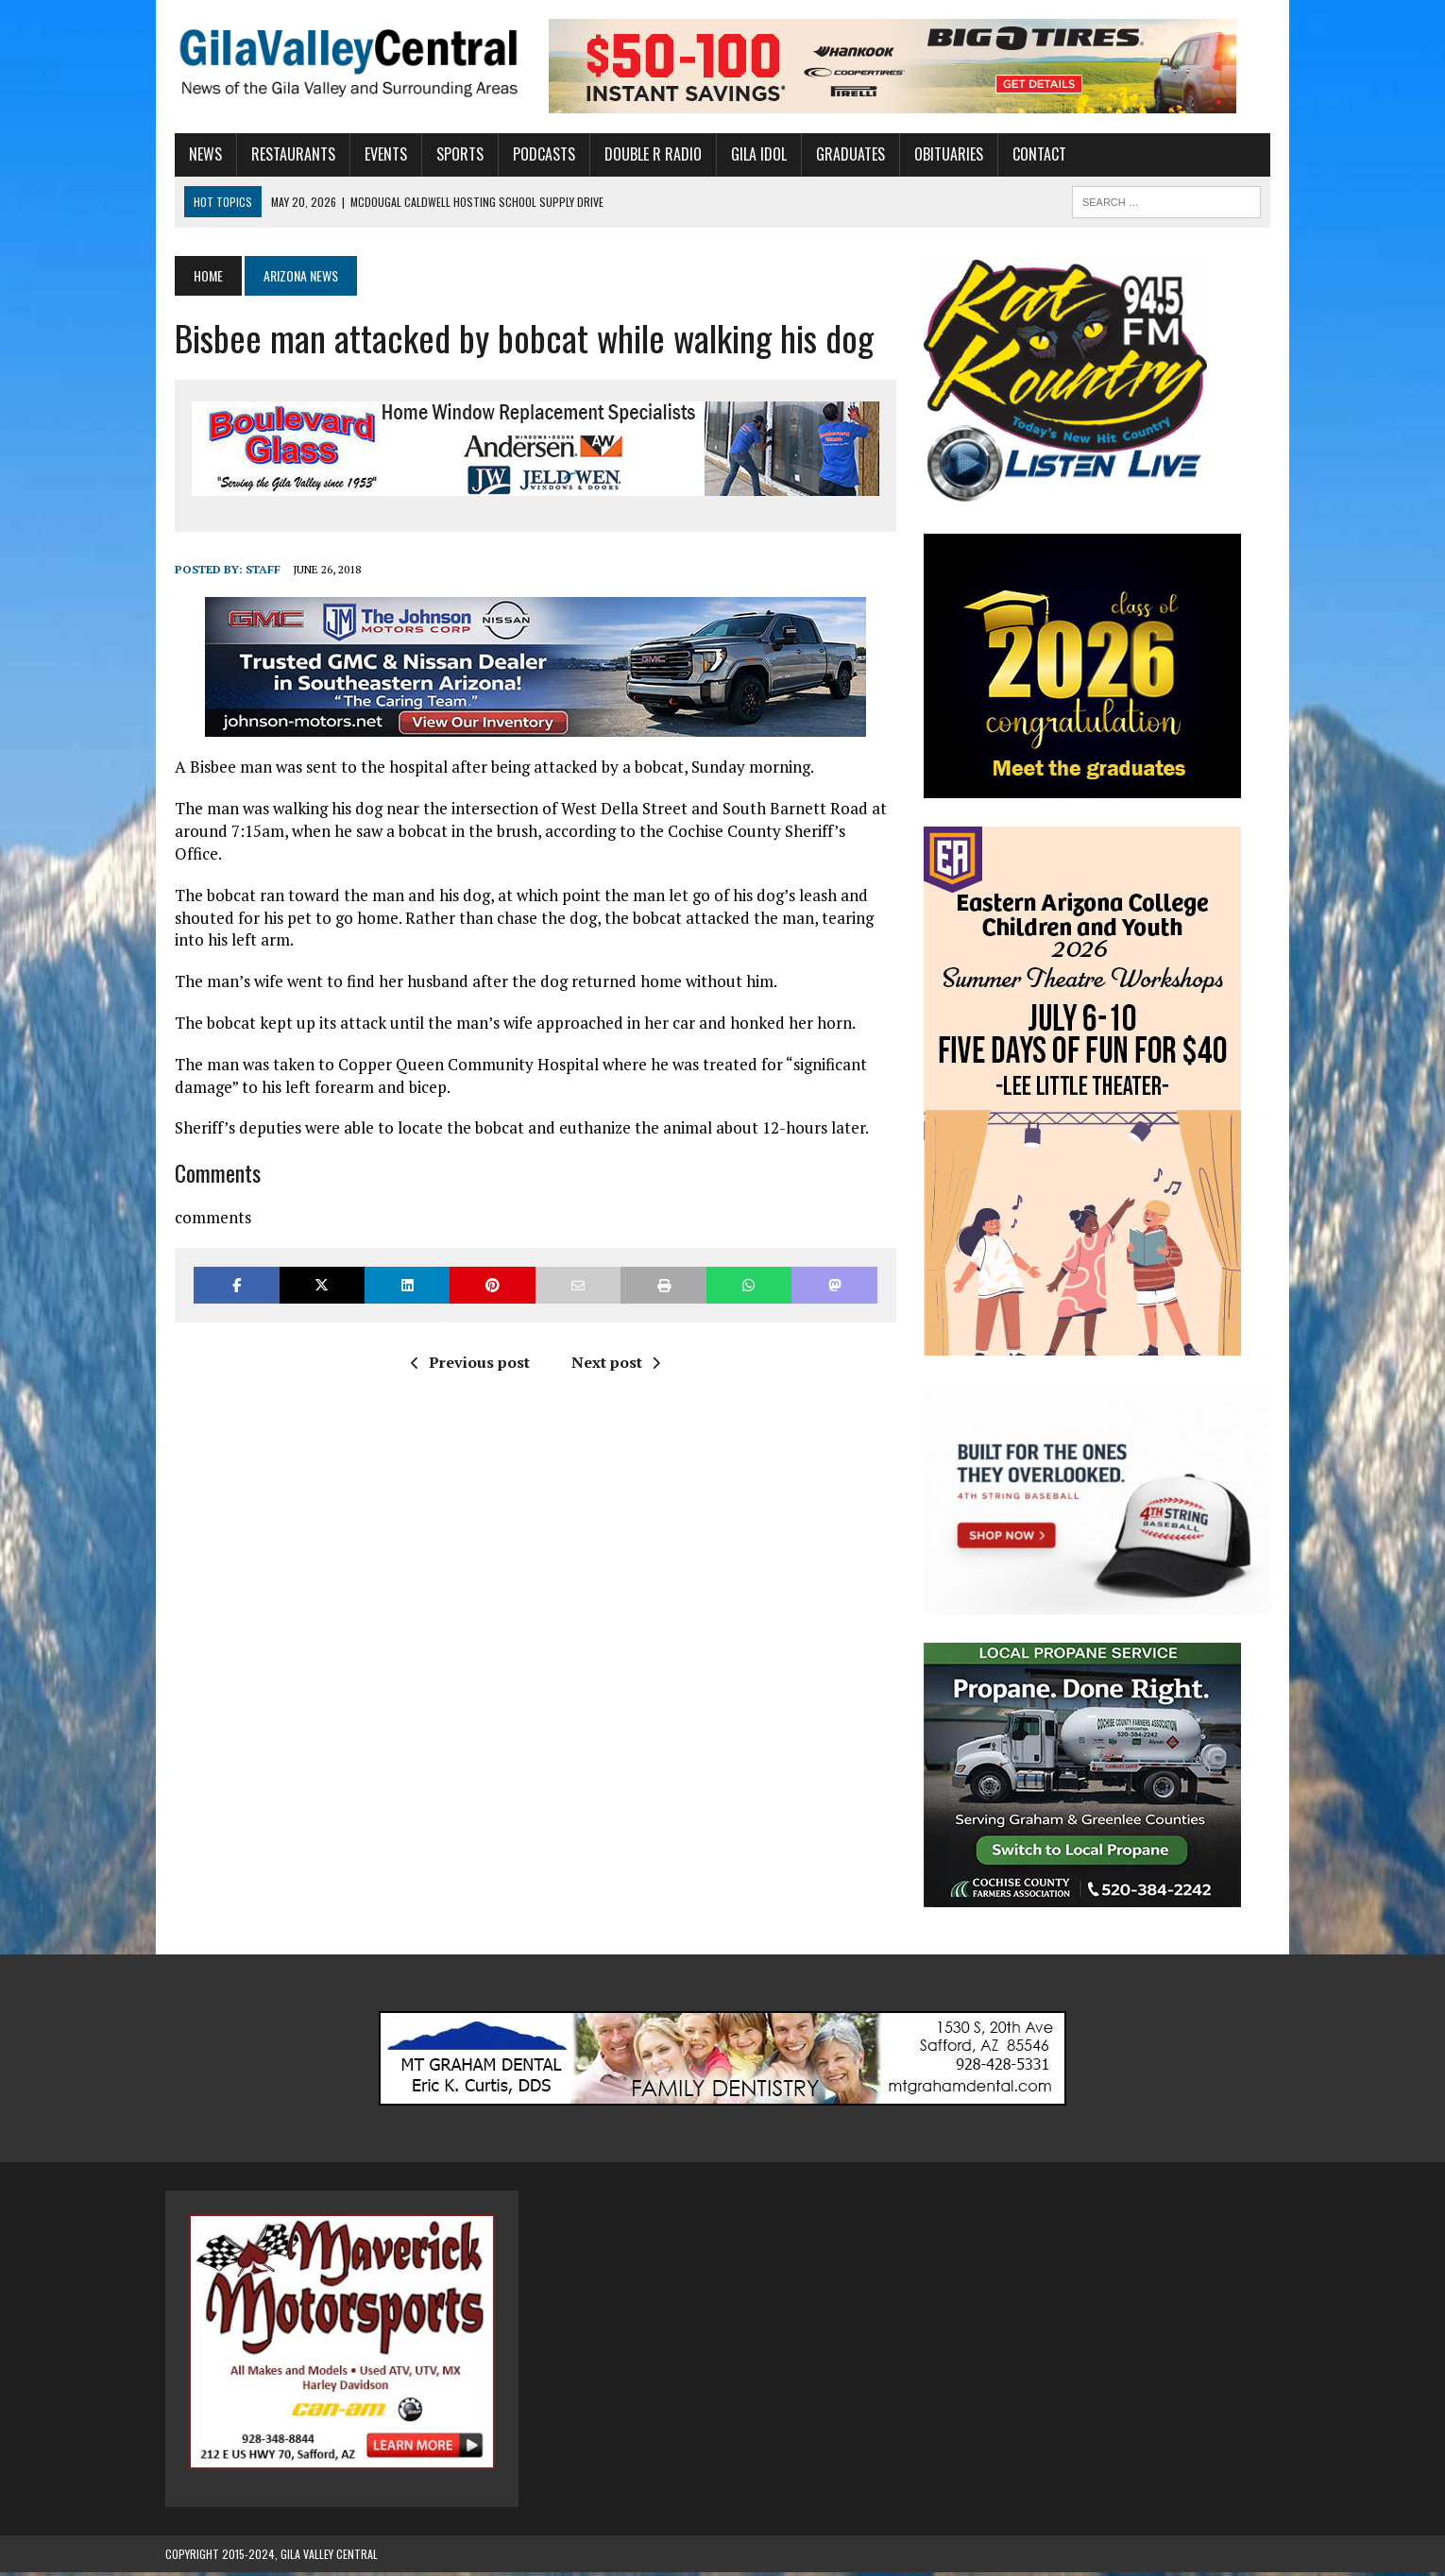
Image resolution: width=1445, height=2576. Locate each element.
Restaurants (284, 154)
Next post (612, 1340)
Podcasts (534, 154)
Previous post (466, 1340)
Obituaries (939, 154)
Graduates (841, 154)
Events (376, 154)
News (195, 154)
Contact (1030, 154)
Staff (253, 569)
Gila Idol (749, 154)
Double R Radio (643, 154)
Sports (450, 154)
